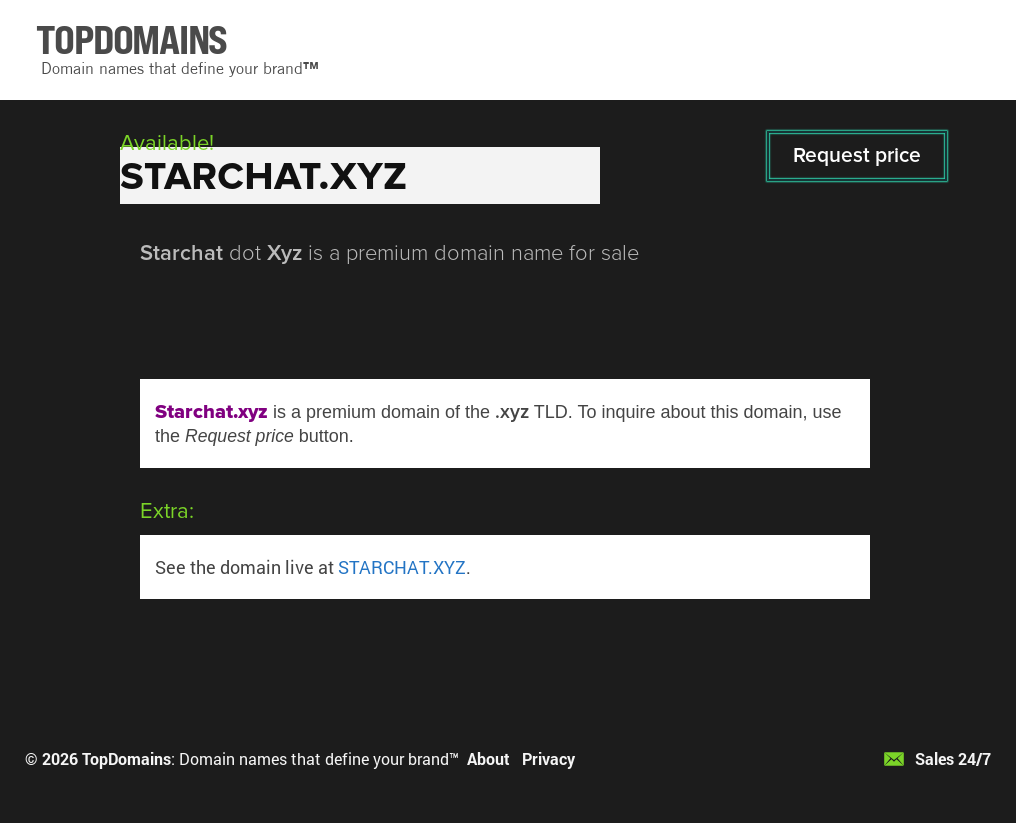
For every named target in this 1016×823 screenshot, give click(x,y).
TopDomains (126, 758)
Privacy (548, 758)
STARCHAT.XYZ (402, 567)
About (488, 758)
